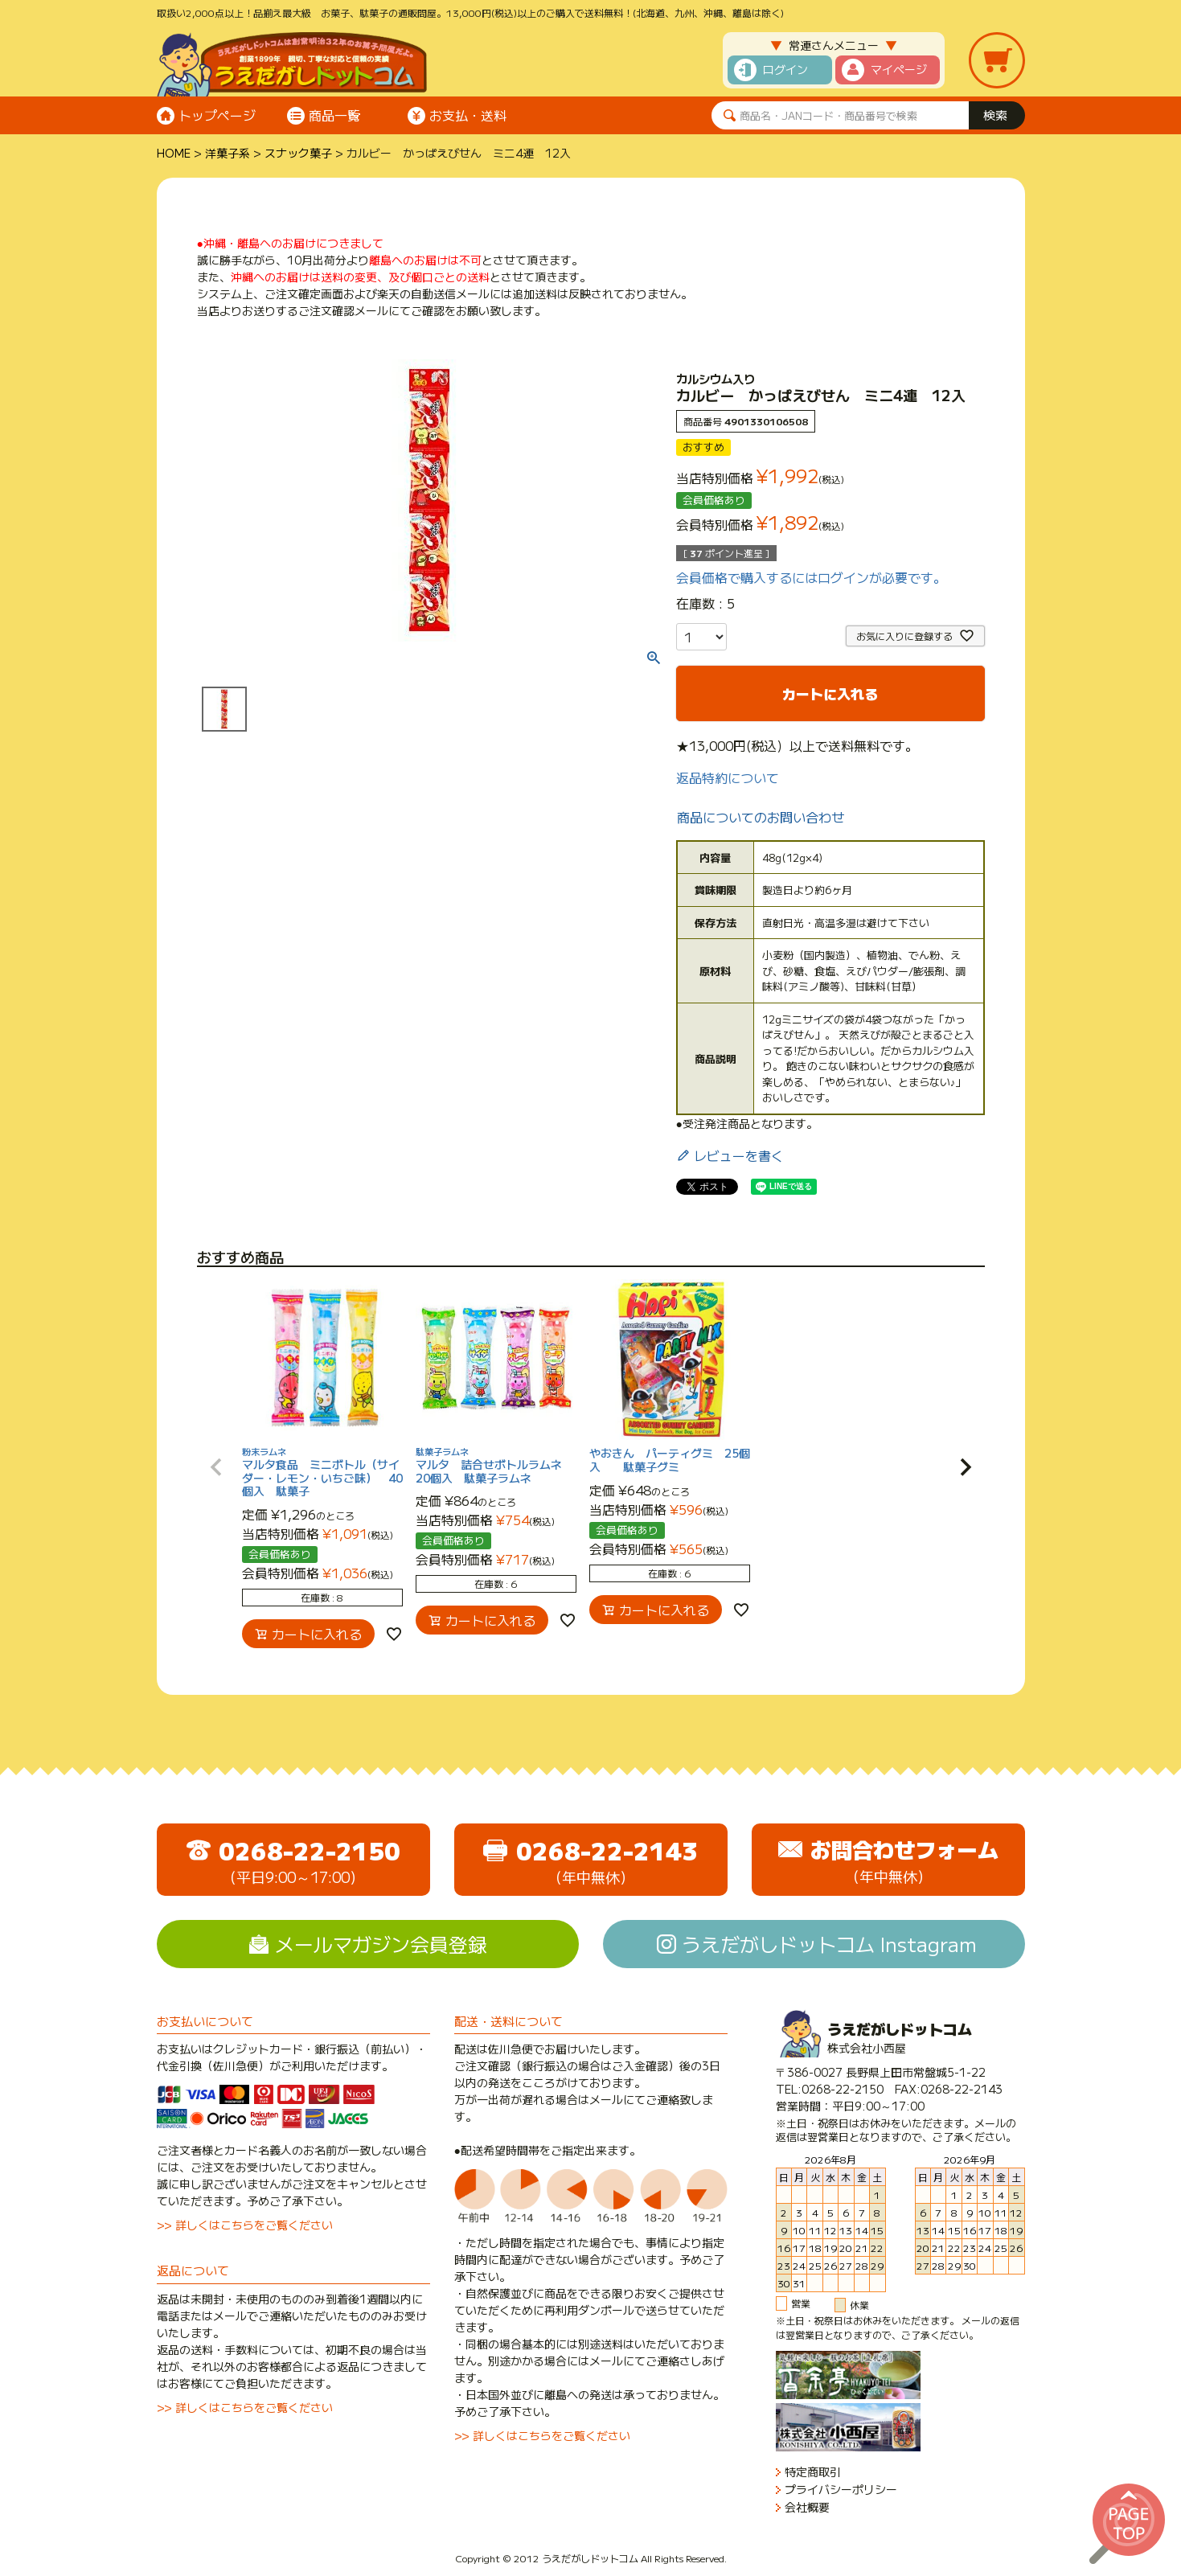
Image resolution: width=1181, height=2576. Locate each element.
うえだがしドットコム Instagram (829, 1944)
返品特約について (727, 777)
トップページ (217, 115)
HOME (174, 153)
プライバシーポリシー (841, 2489)
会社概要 (807, 2507)
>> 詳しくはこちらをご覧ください (245, 2225)
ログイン (785, 69)
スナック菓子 (298, 153)
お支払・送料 (467, 115)
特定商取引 (813, 2472)
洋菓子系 (227, 153)
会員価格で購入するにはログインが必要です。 (811, 577)
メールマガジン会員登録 (381, 1944)
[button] (216, 1467)
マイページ (899, 69)
